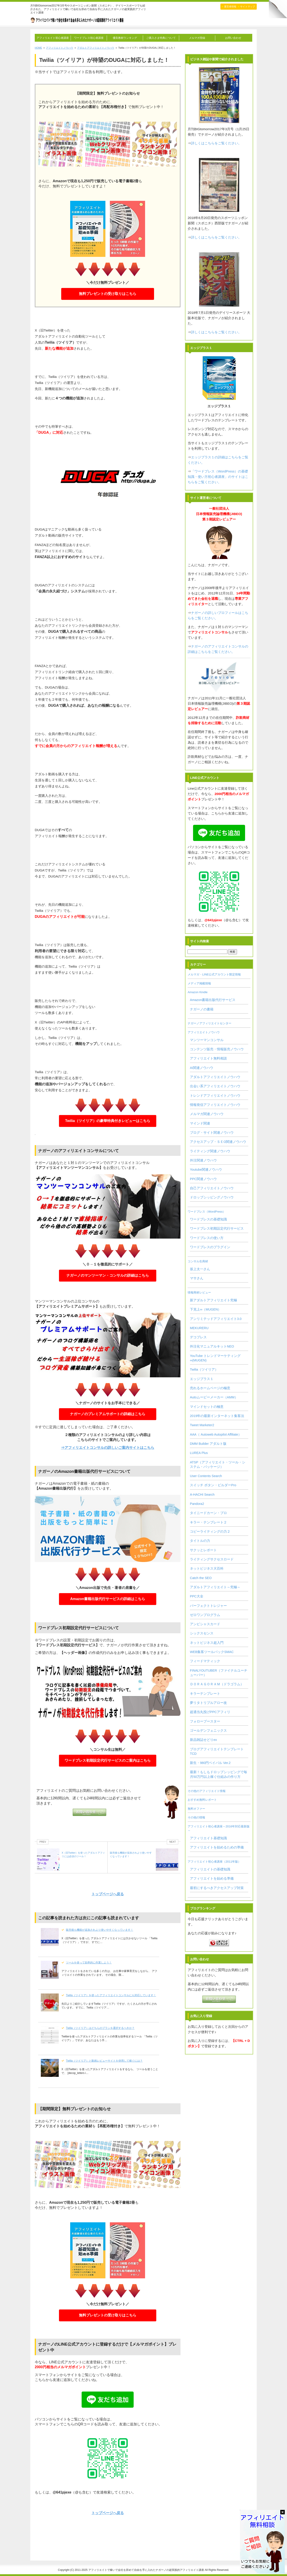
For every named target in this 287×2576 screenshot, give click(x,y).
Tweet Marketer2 (202, 1425)
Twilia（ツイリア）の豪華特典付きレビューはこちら (107, 1122)
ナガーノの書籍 (201, 1009)
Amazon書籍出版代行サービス (212, 1000)
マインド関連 (200, 1123)
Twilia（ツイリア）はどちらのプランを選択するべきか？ (100, 2028)
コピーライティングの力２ (210, 1531)
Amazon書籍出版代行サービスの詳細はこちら (107, 1600)
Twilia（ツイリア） (204, 1369)
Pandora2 (197, 1504)
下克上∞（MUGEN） (205, 1309)
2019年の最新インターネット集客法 (217, 1416)
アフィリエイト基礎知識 (208, 1838)
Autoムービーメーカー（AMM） (214, 1397)
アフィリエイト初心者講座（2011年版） (214, 1861)
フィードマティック (205, 1661)
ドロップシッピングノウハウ (212, 1197)
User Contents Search (206, 1476)
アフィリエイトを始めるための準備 (217, 1847)
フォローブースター (205, 1721)
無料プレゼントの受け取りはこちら (107, 295)
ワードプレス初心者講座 (89, 37)
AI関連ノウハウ (201, 1068)
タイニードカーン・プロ (208, 1513)
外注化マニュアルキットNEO (212, 1346)
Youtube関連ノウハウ (206, 1169)
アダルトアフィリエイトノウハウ (215, 1077)
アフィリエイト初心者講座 (53, 37)
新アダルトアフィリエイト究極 (213, 1300)
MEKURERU (199, 1328)
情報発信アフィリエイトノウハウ (215, 1105)
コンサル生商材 (198, 1261)
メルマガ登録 (197, 37)
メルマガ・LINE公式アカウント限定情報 (214, 974)
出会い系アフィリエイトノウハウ (215, 1086)
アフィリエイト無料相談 (208, 1058)
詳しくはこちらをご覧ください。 (216, 143)
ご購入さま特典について (161, 37)
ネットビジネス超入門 (207, 1642)
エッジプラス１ (201, 1379)
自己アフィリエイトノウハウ (212, 1188)
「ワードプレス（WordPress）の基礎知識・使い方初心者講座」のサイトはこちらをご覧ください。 (218, 476)
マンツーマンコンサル (207, 1040)
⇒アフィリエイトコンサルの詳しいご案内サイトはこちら (107, 1447)
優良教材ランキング (125, 37)
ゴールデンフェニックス (208, 1730)
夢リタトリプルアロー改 (208, 1703)
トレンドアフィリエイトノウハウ (215, 1095)
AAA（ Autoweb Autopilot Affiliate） (215, 1434)
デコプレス (198, 1337)
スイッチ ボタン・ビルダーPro (213, 1485)
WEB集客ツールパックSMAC (212, 1652)
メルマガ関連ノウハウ (207, 1114)
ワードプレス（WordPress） (207, 1211)
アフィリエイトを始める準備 (212, 1878)
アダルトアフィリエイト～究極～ (215, 1587)
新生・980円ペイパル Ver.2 (210, 1763)
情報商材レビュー (199, 1292)
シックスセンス (201, 1633)
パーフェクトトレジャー (208, 1606)
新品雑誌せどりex (203, 1740)
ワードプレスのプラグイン (210, 1247)
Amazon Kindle (198, 992)
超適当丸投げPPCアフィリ (210, 1712)
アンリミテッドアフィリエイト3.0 (215, 1319)
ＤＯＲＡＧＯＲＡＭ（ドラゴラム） (217, 1684)
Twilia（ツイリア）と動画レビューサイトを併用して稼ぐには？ (104, 2060)
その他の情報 (196, 1817)
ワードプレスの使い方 (207, 1238)
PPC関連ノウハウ (203, 1179)
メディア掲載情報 (199, 983)
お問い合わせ (233, 37)
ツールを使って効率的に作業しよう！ (89, 1962)
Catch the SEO (201, 1578)
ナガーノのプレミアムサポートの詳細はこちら (107, 1415)
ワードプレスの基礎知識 (208, 1219)
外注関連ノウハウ (203, 1160)
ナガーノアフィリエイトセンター (209, 1023)
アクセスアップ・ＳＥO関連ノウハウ (218, 1142)
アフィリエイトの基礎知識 (210, 1869)
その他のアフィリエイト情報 (207, 1791)
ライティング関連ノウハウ (210, 1151)
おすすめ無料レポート (202, 1799)
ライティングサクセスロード (212, 1559)
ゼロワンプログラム (205, 1615)
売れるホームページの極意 (210, 1388)
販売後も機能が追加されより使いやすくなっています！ (99, 1929)
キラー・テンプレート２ (208, 1522)
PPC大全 (196, 1596)
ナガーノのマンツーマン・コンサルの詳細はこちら (107, 1276)
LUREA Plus (199, 1453)
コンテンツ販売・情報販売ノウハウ (217, 1049)
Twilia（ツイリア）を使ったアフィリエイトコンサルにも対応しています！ (111, 1995)
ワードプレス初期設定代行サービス (217, 1228)
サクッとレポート (203, 1550)
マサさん (196, 1278)
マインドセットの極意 (207, 1406)
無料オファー (196, 1808)
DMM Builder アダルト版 (208, 1443)
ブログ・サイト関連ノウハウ (212, 1132)
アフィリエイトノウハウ (204, 1032)
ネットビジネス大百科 (207, 1568)
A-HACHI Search (202, 1494)
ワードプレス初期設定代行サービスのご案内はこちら (108, 1761)
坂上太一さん (200, 1269)
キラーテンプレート (205, 1693)
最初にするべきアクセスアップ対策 (217, 1888)
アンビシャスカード (205, 1624)
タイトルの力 (200, 1541)
